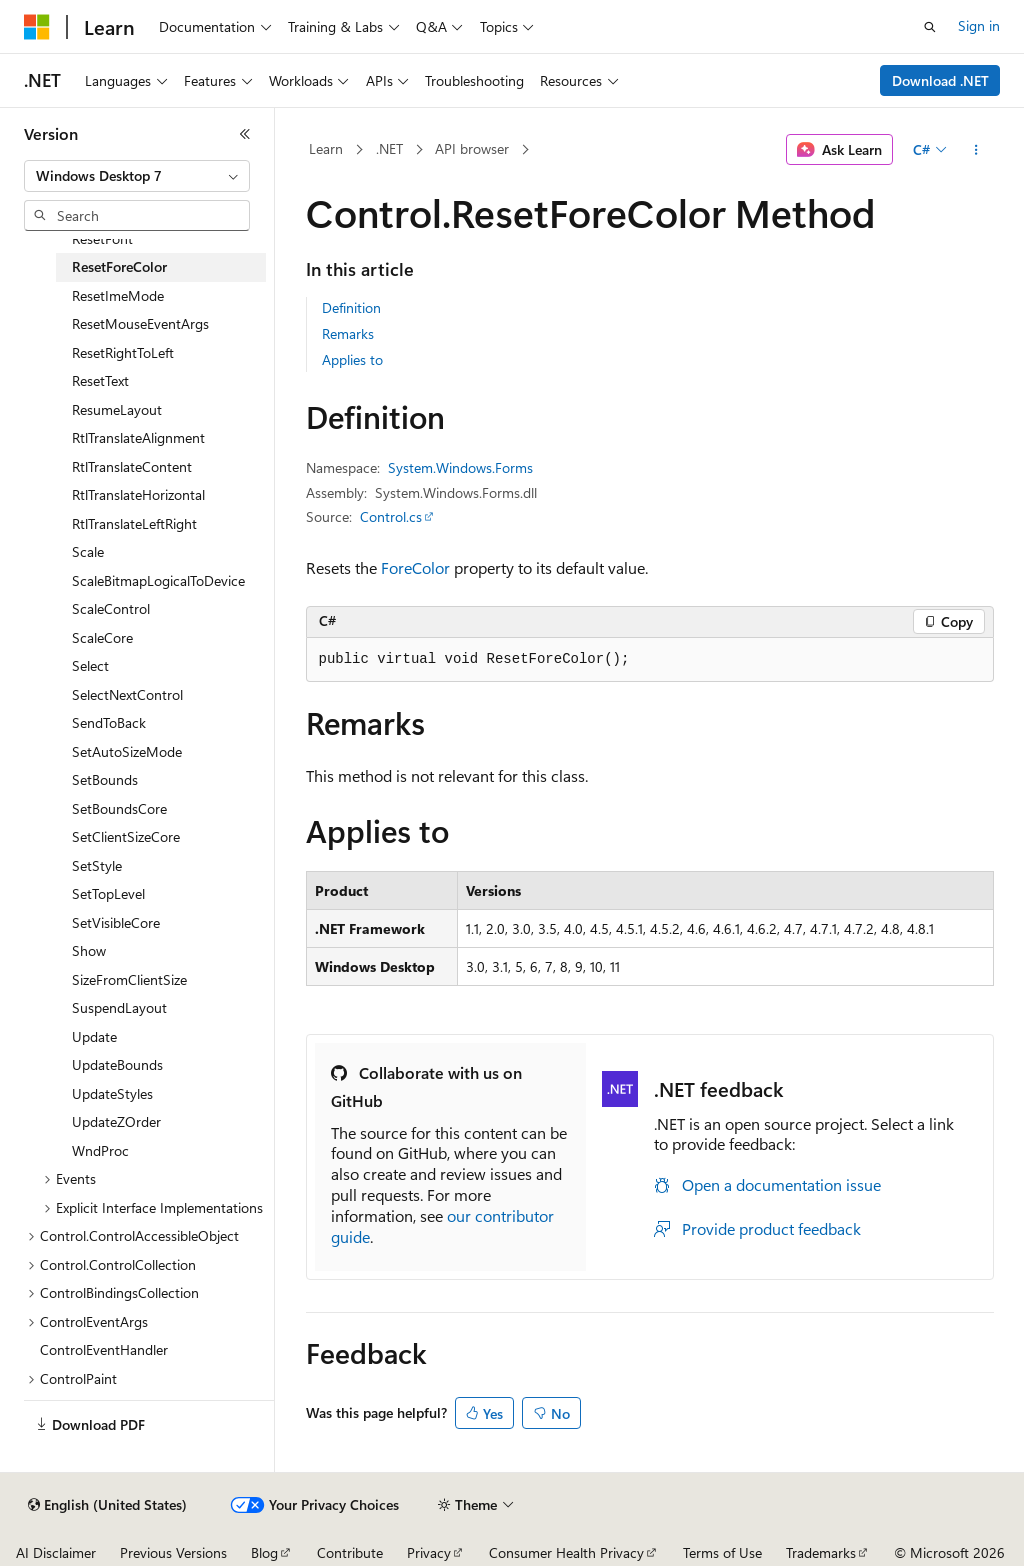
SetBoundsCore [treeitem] (119, 808)
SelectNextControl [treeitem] (127, 694)
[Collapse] (245, 134)
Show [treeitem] (89, 950)
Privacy (429, 1552)
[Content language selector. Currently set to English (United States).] (107, 1505)
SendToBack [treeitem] (109, 722)
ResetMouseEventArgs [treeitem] (140, 323)
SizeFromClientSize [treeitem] (129, 979)
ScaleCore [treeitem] (102, 637)
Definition (351, 307)
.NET (389, 148)
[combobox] (137, 176)
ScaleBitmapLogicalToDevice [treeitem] (158, 580)
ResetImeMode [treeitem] (118, 295)
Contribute (350, 1552)
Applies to (352, 359)
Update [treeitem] (94, 1036)
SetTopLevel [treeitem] (108, 893)
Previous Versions (173, 1552)
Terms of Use (722, 1552)
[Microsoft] (37, 27)
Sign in (979, 25)
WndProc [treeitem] (100, 1150)
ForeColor (415, 567)
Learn (326, 148)
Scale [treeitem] (88, 551)
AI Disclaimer (56, 1552)
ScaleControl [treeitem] (111, 608)
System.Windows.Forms (460, 467)
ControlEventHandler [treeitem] (104, 1349)
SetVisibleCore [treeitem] (116, 922)
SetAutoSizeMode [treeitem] (127, 751)
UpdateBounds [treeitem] (117, 1064)
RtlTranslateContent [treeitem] (132, 466)
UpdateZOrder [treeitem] (116, 1121)
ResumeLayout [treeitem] (117, 409)
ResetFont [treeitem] (102, 238)
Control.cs (391, 516)
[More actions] (975, 150)
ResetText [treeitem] (100, 380)
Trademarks (821, 1552)
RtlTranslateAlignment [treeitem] (138, 437)
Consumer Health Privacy (566, 1552)
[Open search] (930, 27)
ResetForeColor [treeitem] (119, 266)
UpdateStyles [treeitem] (112, 1093)
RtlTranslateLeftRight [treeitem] (134, 523)
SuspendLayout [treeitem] (119, 1007)
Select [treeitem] (90, 665)
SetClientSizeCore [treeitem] (126, 836)
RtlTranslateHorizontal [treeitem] (138, 494)
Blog (264, 1552)
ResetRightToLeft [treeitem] (123, 352)
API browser (472, 148)
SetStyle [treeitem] (97, 865)
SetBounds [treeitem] (105, 779)
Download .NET (940, 80)
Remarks (348, 333)
